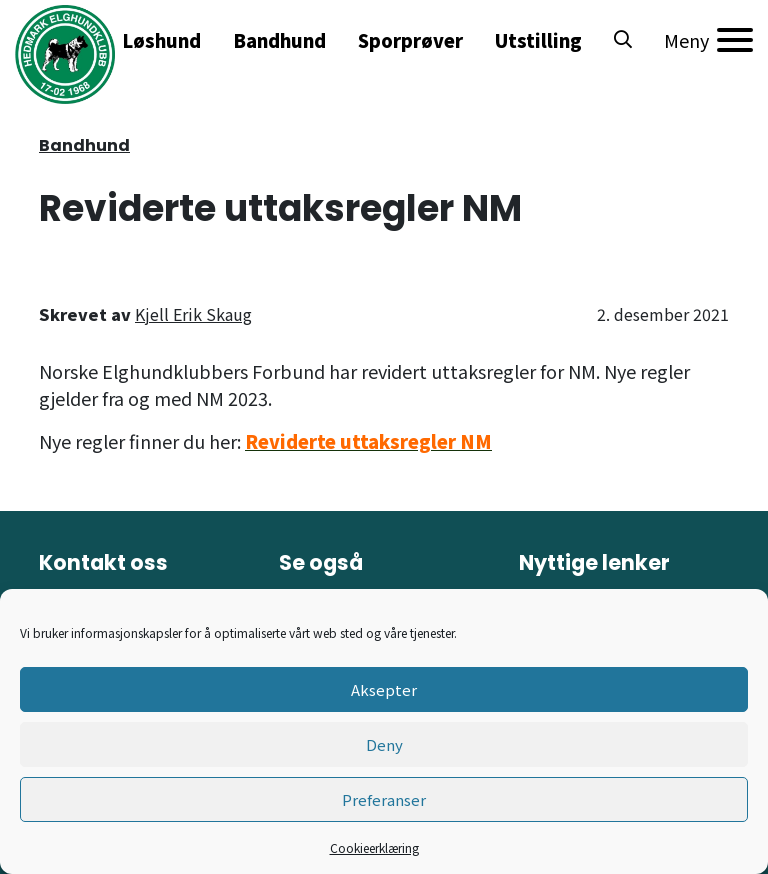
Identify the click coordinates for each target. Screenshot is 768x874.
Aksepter (384, 689)
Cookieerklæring (374, 847)
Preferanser (384, 799)
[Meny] (708, 40)
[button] (623, 40)
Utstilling (538, 40)
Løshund (161, 40)
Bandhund (279, 40)
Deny (384, 744)
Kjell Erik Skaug (193, 314)
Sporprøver (410, 40)
